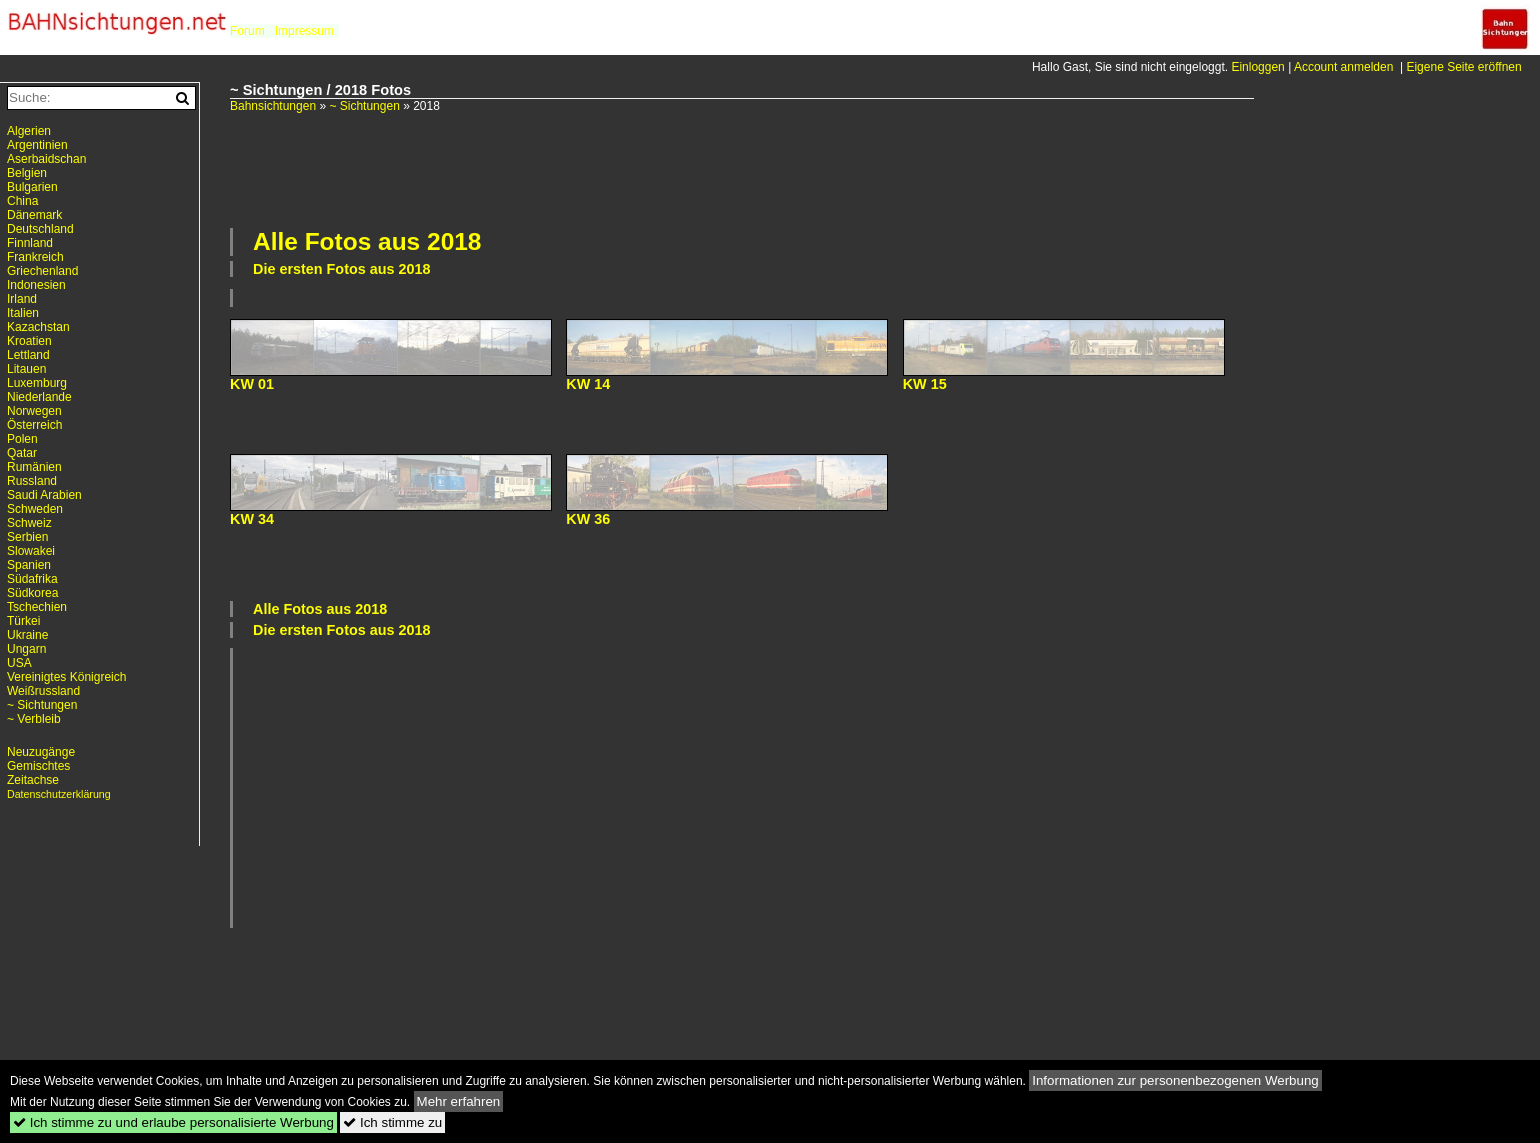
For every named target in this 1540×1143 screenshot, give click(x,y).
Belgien (27, 173)
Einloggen (1257, 67)
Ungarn (26, 649)
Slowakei (31, 551)
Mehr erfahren (459, 1101)
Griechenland (42, 271)
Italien (23, 313)
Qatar (22, 453)
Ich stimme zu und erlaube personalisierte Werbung (173, 1122)
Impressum (304, 31)
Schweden (35, 509)
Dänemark (34, 215)
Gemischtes (38, 766)
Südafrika (32, 579)
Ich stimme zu (392, 1122)
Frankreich (35, 257)
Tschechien (37, 607)
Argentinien (37, 145)
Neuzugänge (41, 752)
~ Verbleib (34, 719)
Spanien (29, 565)
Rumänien (34, 467)
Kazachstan (38, 327)
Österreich (34, 425)
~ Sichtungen (364, 106)
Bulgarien (32, 187)
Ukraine (27, 635)
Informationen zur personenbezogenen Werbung (1175, 1080)
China (22, 201)
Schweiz (29, 523)
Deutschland (40, 229)
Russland (32, 481)
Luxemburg (37, 383)
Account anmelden (1343, 67)
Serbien (27, 537)
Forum (247, 31)
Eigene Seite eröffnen (1463, 67)
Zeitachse (33, 780)
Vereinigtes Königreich (66, 677)
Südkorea (32, 593)
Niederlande (39, 397)
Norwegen (34, 411)
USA (19, 663)
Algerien (29, 131)
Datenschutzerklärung (59, 794)
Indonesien (36, 285)
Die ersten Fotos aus (342, 269)
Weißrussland (43, 691)
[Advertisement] (742, 168)
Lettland (28, 355)
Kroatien (29, 341)
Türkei (23, 621)
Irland (22, 299)
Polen (22, 439)
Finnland (30, 243)
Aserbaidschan (46, 159)
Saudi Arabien (44, 495)
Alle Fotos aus (367, 241)
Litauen (26, 369)
